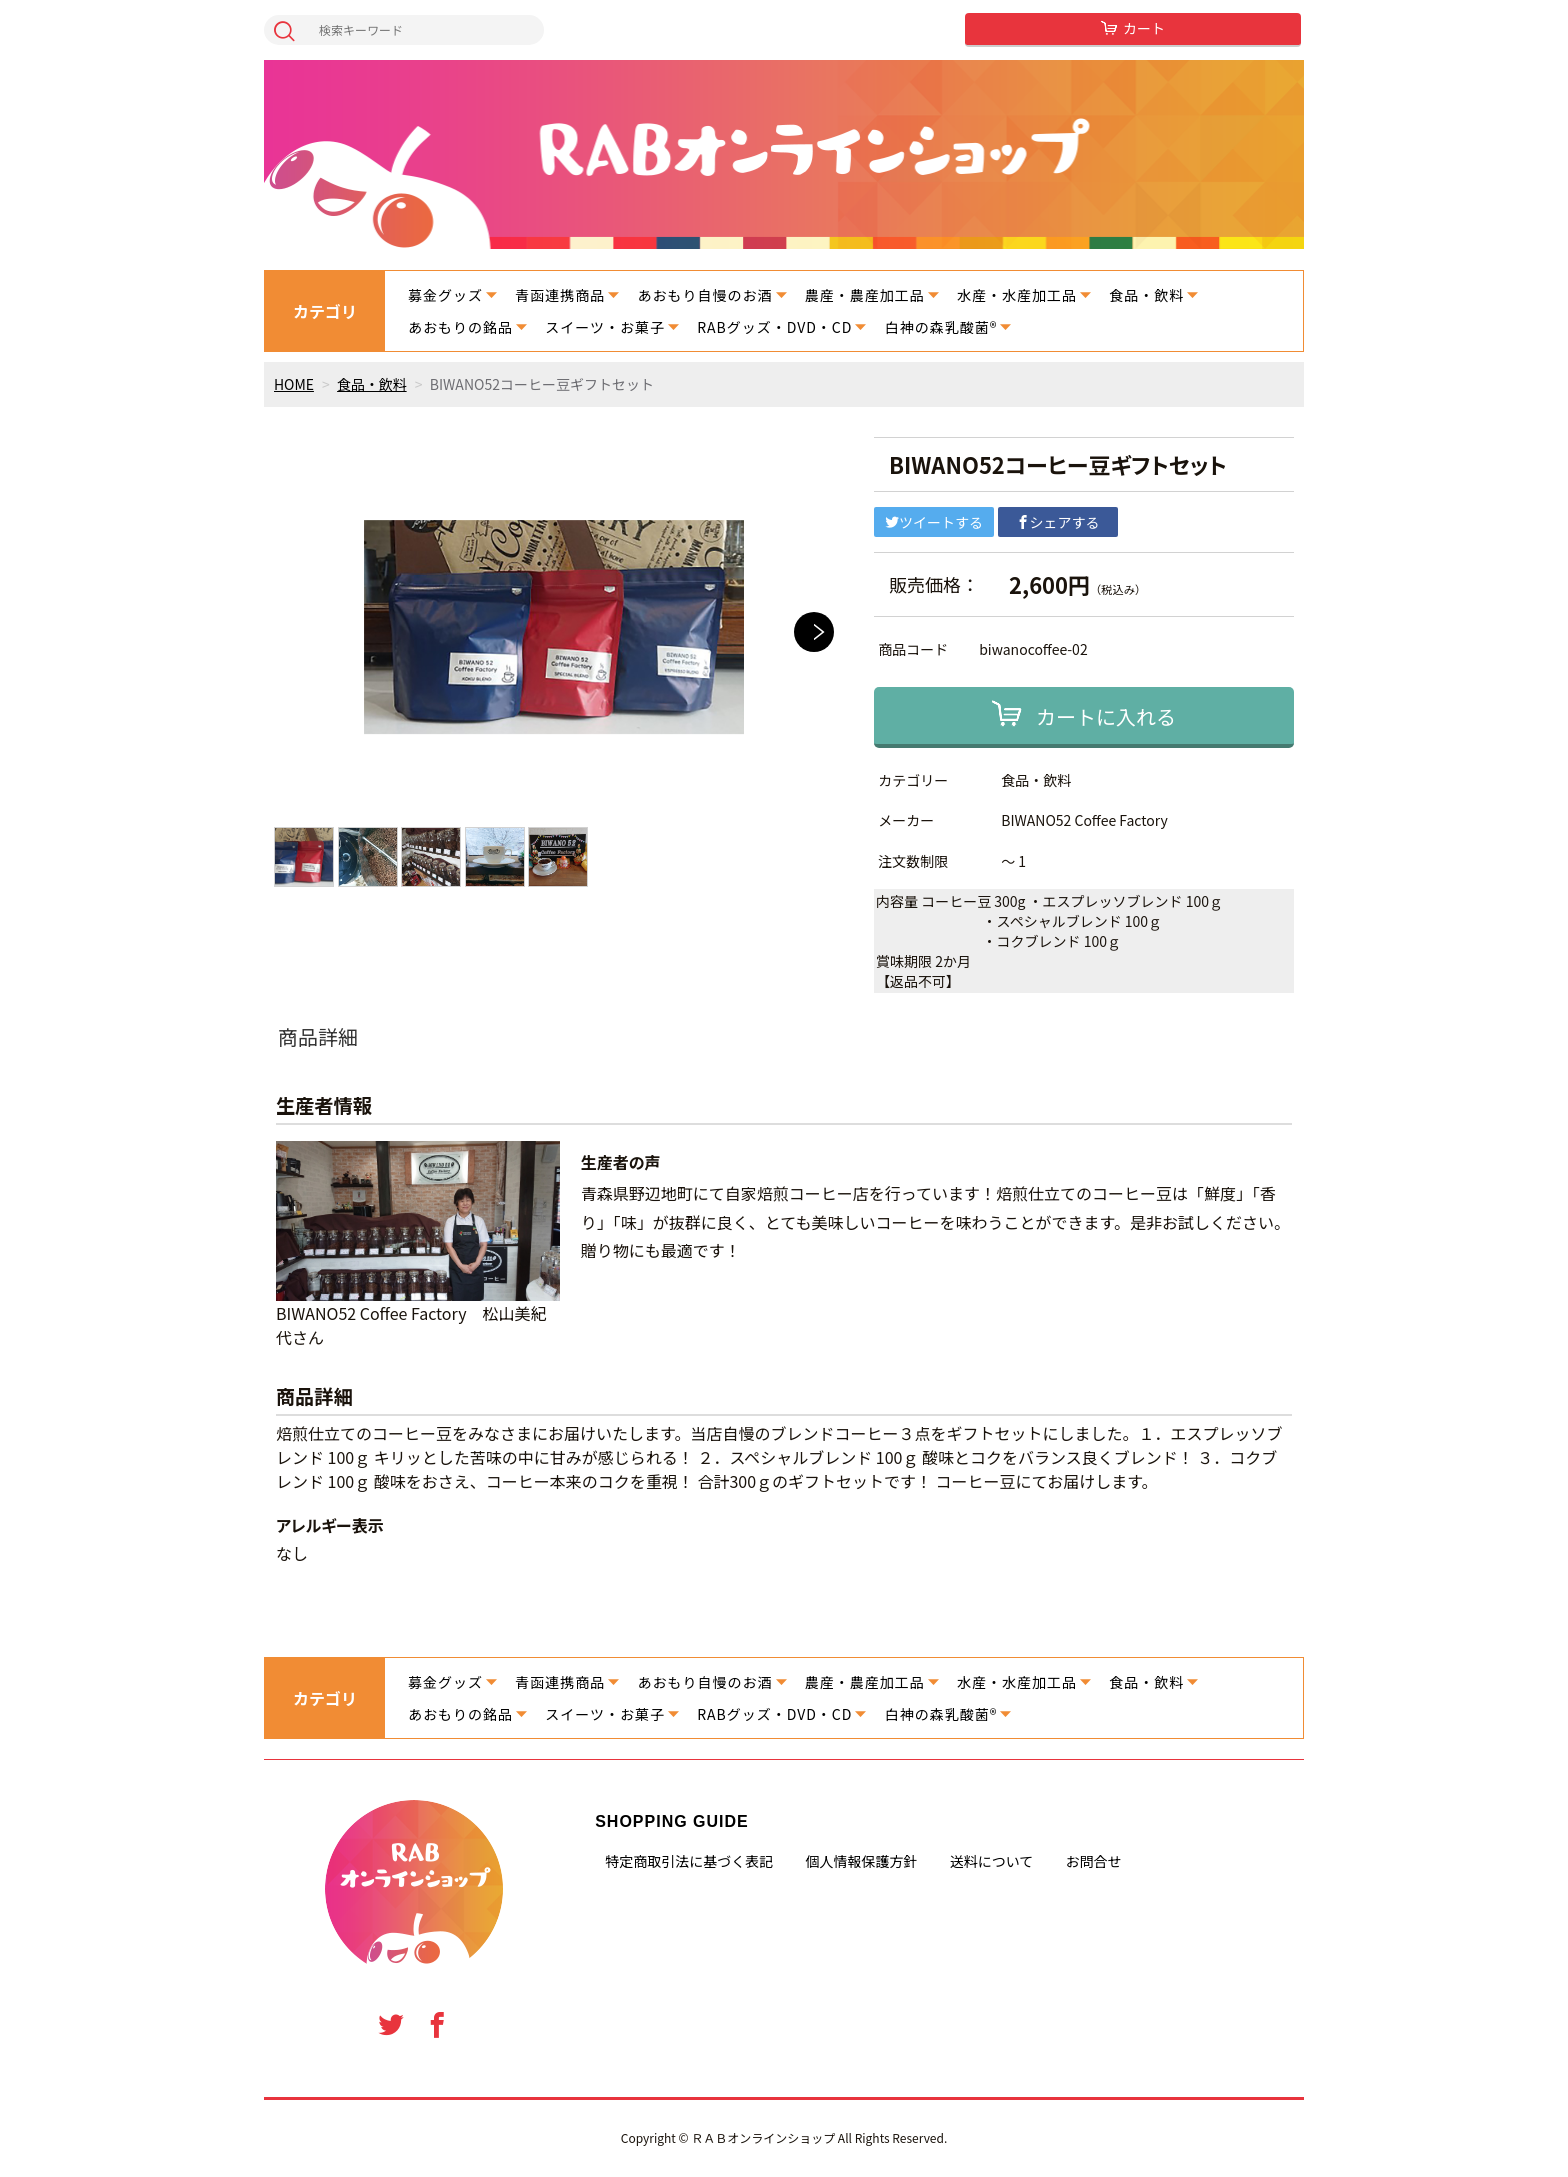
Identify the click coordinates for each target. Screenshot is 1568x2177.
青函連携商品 (560, 295)
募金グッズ (445, 295)
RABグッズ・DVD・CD (774, 327)
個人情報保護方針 (861, 1861)
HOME (294, 384)
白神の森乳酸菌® (941, 327)
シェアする (1058, 522)
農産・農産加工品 (865, 295)
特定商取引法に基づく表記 (689, 1861)
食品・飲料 (1146, 295)
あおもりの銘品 (460, 327)
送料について (992, 1861)
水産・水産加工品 (1017, 295)
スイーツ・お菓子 (605, 327)
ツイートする (934, 522)
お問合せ (1094, 1861)
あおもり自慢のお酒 (705, 295)
